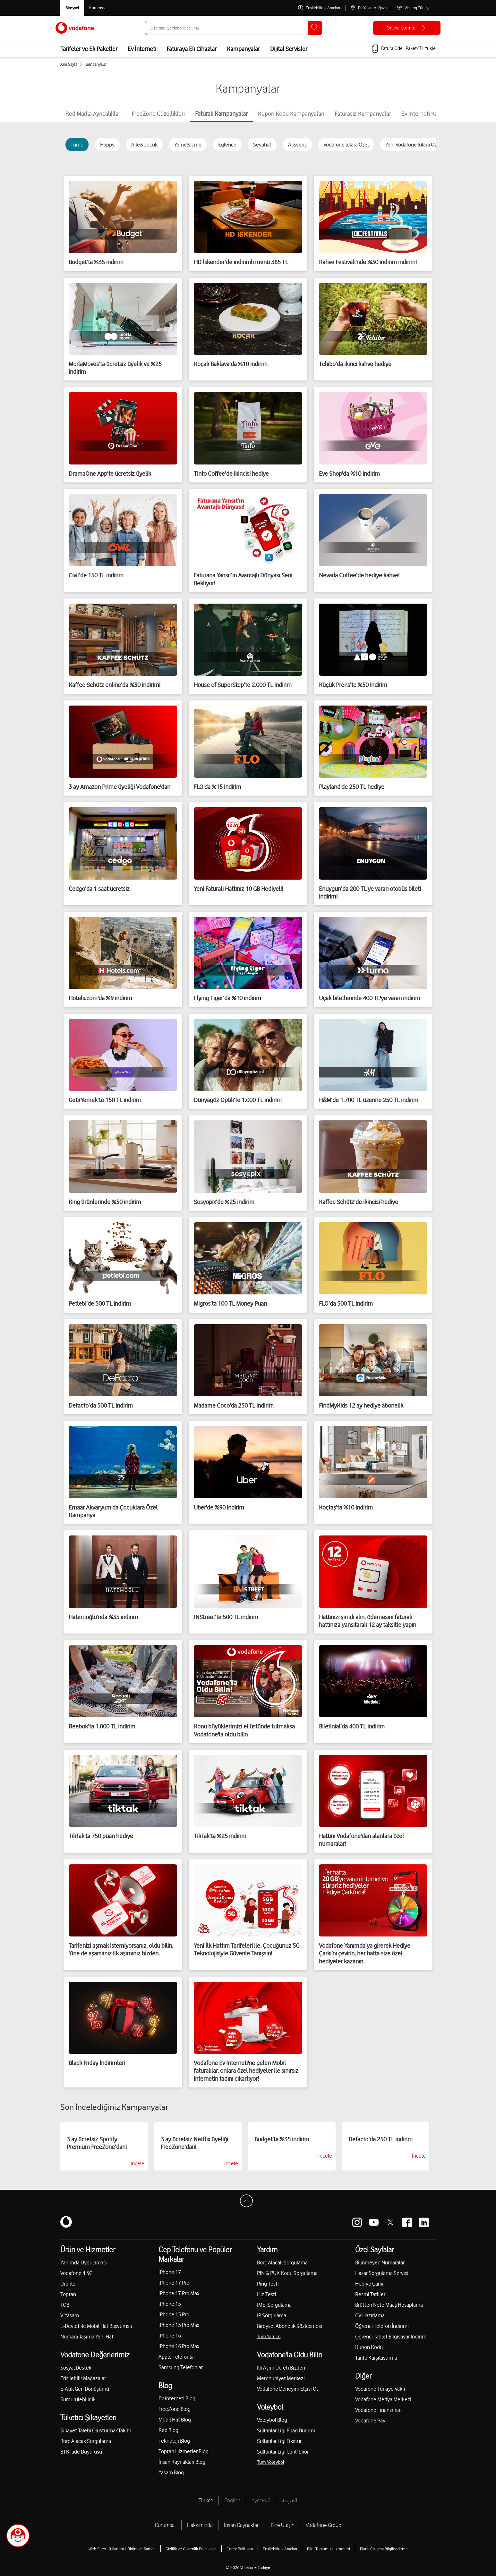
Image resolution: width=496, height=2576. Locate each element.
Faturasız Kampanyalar (363, 113)
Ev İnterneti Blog (176, 2398)
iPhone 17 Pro (173, 2283)
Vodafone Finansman (378, 2410)
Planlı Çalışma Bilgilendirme (384, 2548)
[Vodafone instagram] (357, 2222)
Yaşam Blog (171, 2472)
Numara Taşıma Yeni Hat (87, 2336)
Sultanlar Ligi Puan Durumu (287, 2430)
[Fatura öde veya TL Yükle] (403, 48)
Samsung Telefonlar (180, 2367)
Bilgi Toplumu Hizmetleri (328, 2548)
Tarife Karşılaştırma (376, 2358)
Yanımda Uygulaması (83, 2262)
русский (261, 2500)
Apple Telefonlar (176, 2357)
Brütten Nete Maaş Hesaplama (389, 2305)
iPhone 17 (169, 2272)
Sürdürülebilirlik (78, 2399)
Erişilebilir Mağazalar (83, 2378)
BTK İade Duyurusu (81, 2452)
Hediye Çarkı (369, 2284)
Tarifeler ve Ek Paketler (88, 48)
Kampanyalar (243, 48)
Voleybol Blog (272, 2420)
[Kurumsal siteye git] (97, 8)
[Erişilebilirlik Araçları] (319, 8)
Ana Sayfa (68, 64)
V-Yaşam (69, 2315)
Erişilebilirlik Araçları (280, 2548)
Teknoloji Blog (174, 2441)
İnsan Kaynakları (242, 2525)
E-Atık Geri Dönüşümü (84, 2389)
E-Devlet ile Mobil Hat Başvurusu (96, 2326)
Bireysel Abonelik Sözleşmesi (289, 2326)
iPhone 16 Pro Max (178, 2346)
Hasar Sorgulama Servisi (381, 2273)
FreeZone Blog (174, 2409)
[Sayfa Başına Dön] (248, 2203)
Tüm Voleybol (270, 2462)
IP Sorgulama (271, 2315)
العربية (289, 2500)
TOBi (65, 2305)
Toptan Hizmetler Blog (183, 2451)
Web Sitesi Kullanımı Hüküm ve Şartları (122, 2548)
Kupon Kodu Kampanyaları (291, 113)
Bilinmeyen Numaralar (380, 2262)
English (232, 2500)
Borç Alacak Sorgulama (85, 2441)
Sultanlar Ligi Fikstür (279, 2441)
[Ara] (315, 28)
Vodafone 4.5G (76, 2273)
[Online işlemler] (406, 28)
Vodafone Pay (370, 2420)
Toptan (68, 2294)
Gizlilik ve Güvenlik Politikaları (191, 2548)
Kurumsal (165, 2525)
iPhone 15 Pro (173, 2314)
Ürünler (68, 2284)
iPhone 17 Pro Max (178, 2293)
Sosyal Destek (75, 2368)
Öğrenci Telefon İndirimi (382, 2326)
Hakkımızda (200, 2525)
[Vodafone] (66, 2222)
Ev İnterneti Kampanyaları (433, 113)
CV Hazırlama (370, 2315)
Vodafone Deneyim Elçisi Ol (287, 2389)
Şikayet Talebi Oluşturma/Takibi (95, 2430)
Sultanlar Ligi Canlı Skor (283, 2452)
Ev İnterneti (142, 48)
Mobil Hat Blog (174, 2419)
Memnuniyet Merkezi (281, 2378)
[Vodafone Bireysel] (72, 8)
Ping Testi (268, 2284)
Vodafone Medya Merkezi (383, 2399)
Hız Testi (266, 2294)
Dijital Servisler (288, 48)
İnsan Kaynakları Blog (181, 2462)
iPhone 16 (169, 2335)
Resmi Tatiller (370, 2294)
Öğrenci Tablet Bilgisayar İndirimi (391, 2336)
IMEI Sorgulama (274, 2305)
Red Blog (168, 2430)
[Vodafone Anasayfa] (75, 28)
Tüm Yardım (269, 2336)
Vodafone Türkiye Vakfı (380, 2389)
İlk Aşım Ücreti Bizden (281, 2368)
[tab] (93, 113)
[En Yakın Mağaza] (368, 8)
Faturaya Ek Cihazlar (192, 48)
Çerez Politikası (240, 2548)
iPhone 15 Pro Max (178, 2325)
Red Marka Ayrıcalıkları (93, 113)
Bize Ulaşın (283, 2525)
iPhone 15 (169, 2304)
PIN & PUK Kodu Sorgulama (287, 2273)
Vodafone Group (323, 2525)
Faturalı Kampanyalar (221, 113)
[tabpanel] (248, 1120)
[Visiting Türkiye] (414, 8)
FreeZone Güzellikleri (158, 113)
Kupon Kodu (369, 2347)
